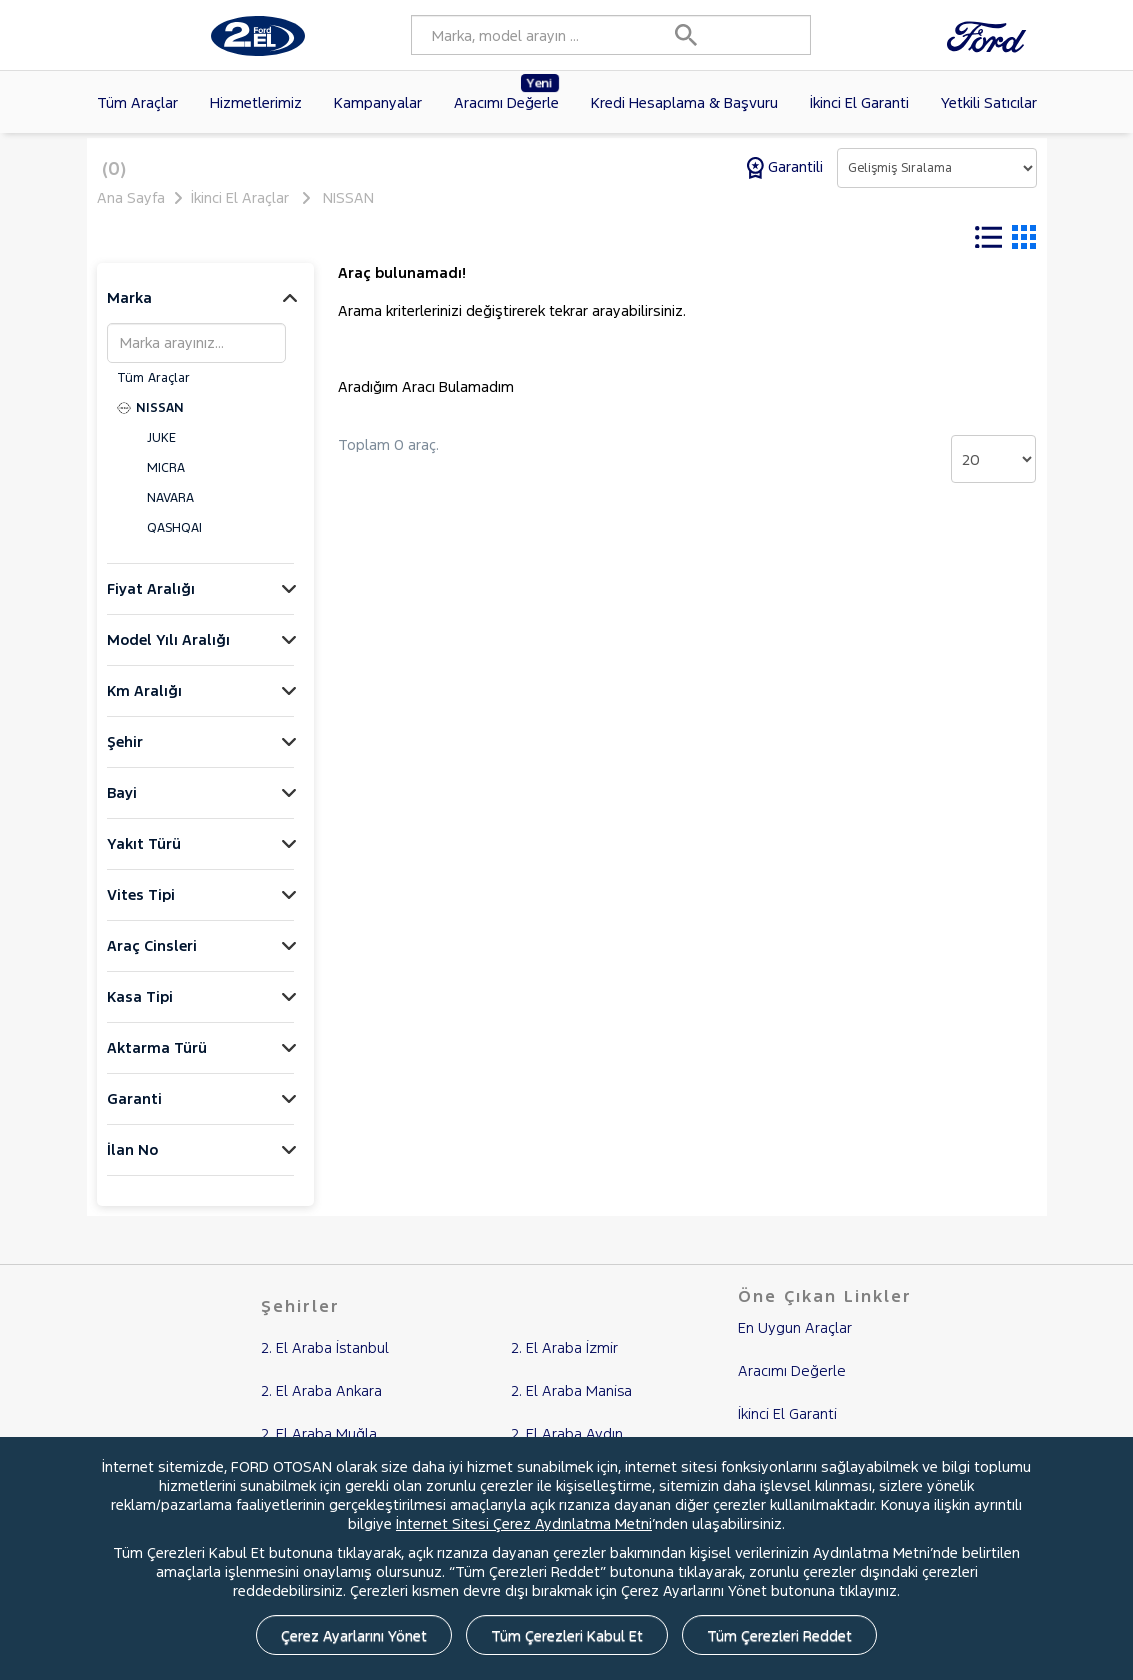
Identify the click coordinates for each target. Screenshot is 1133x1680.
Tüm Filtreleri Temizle (545, 238)
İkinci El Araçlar (240, 197)
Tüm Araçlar (137, 102)
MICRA (166, 481)
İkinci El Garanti (859, 102)
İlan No (132, 1162)
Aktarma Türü (157, 1060)
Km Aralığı (144, 703)
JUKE (161, 451)
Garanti (134, 1111)
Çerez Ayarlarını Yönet (354, 1635)
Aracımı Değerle (507, 93)
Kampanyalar (378, 102)
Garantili (787, 166)
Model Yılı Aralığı (168, 652)
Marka (129, 310)
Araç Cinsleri (152, 958)
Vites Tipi (141, 907)
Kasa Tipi (140, 1009)
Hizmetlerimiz (256, 102)
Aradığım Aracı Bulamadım (426, 399)
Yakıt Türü (144, 856)
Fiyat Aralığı (151, 601)
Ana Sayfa (131, 197)
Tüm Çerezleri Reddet (779, 1635)
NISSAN (348, 197)
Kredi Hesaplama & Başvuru (684, 102)
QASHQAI (174, 541)
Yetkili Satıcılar (989, 102)
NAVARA (170, 511)
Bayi (122, 805)
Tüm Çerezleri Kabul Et (567, 1635)
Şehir (125, 754)
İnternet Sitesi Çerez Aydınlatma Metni (524, 1523)
